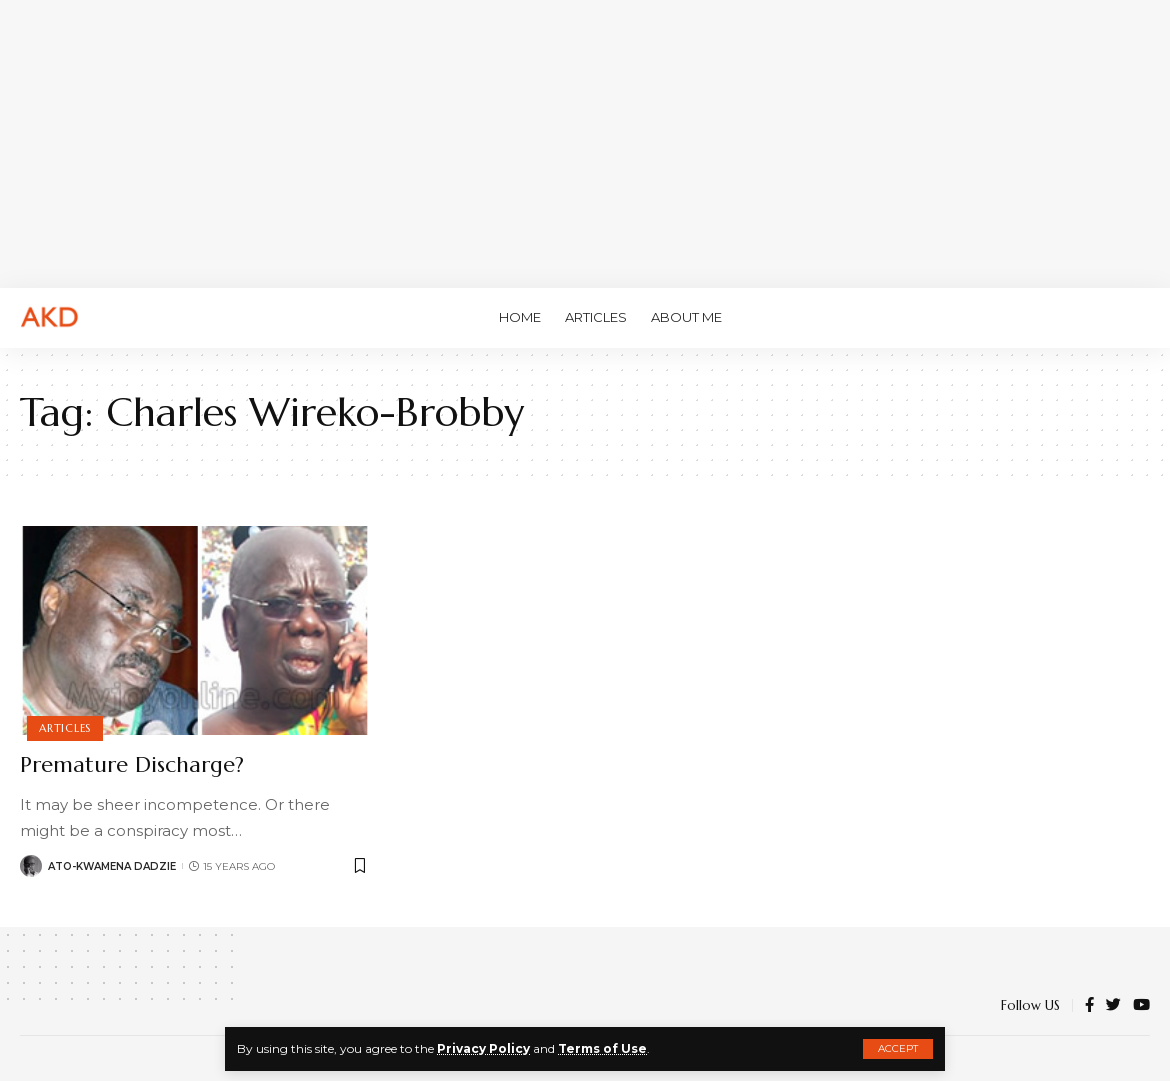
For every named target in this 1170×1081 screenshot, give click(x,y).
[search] (1135, 318)
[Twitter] (1113, 1006)
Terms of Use (602, 1048)
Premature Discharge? (132, 764)
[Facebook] (1089, 1006)
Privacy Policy (483, 1048)
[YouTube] (1141, 1006)
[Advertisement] (585, 140)
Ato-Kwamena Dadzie (112, 866)
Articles (65, 728)
